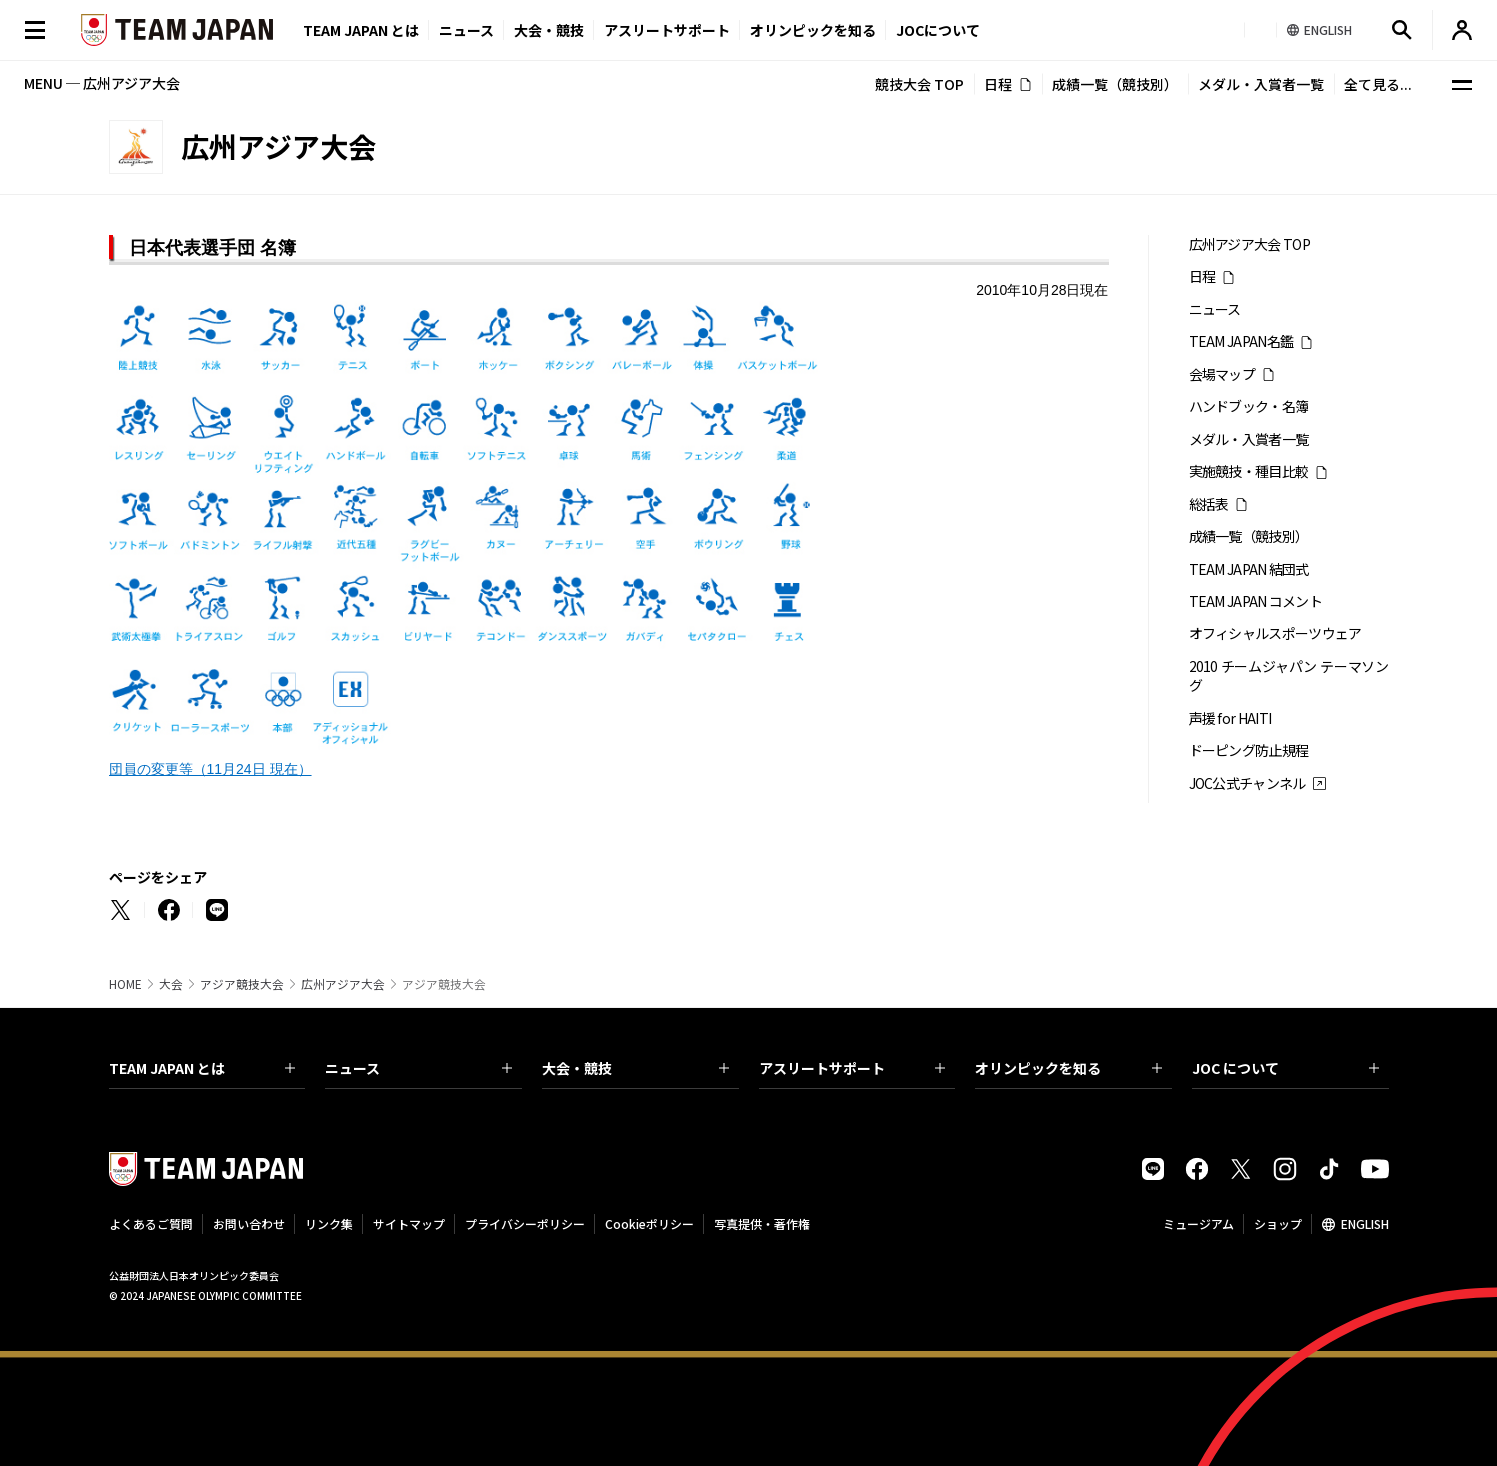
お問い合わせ (249, 1223)
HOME (125, 984)
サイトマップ (409, 1223)
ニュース (466, 30)
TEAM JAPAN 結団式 (1249, 569)
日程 (998, 84)
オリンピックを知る (813, 30)
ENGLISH (1365, 1223)
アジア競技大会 (242, 984)
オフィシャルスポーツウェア (1275, 633)
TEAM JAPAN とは (202, 1068)
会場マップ (1222, 374)
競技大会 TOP (919, 84)
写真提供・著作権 (762, 1223)
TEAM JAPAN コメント (1256, 601)
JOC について (1285, 1068)
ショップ (1278, 1223)
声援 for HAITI (1230, 718)
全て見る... (1378, 84)
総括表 (1209, 504)
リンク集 (329, 1223)
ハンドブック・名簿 (1249, 406)
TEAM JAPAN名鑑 (1241, 341)
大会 (171, 984)
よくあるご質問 (151, 1223)
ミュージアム (1198, 1223)
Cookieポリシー (649, 1223)
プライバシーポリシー (525, 1223)
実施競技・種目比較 (1249, 471)
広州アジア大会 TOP (1249, 244)
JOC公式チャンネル (1247, 783)
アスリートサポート (667, 30)
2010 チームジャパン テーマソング (1289, 676)
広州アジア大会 (343, 984)
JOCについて (938, 30)
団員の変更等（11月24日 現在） (210, 769)
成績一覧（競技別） (1115, 84)
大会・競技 (635, 1068)
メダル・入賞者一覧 (1261, 84)
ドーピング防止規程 (1249, 750)
